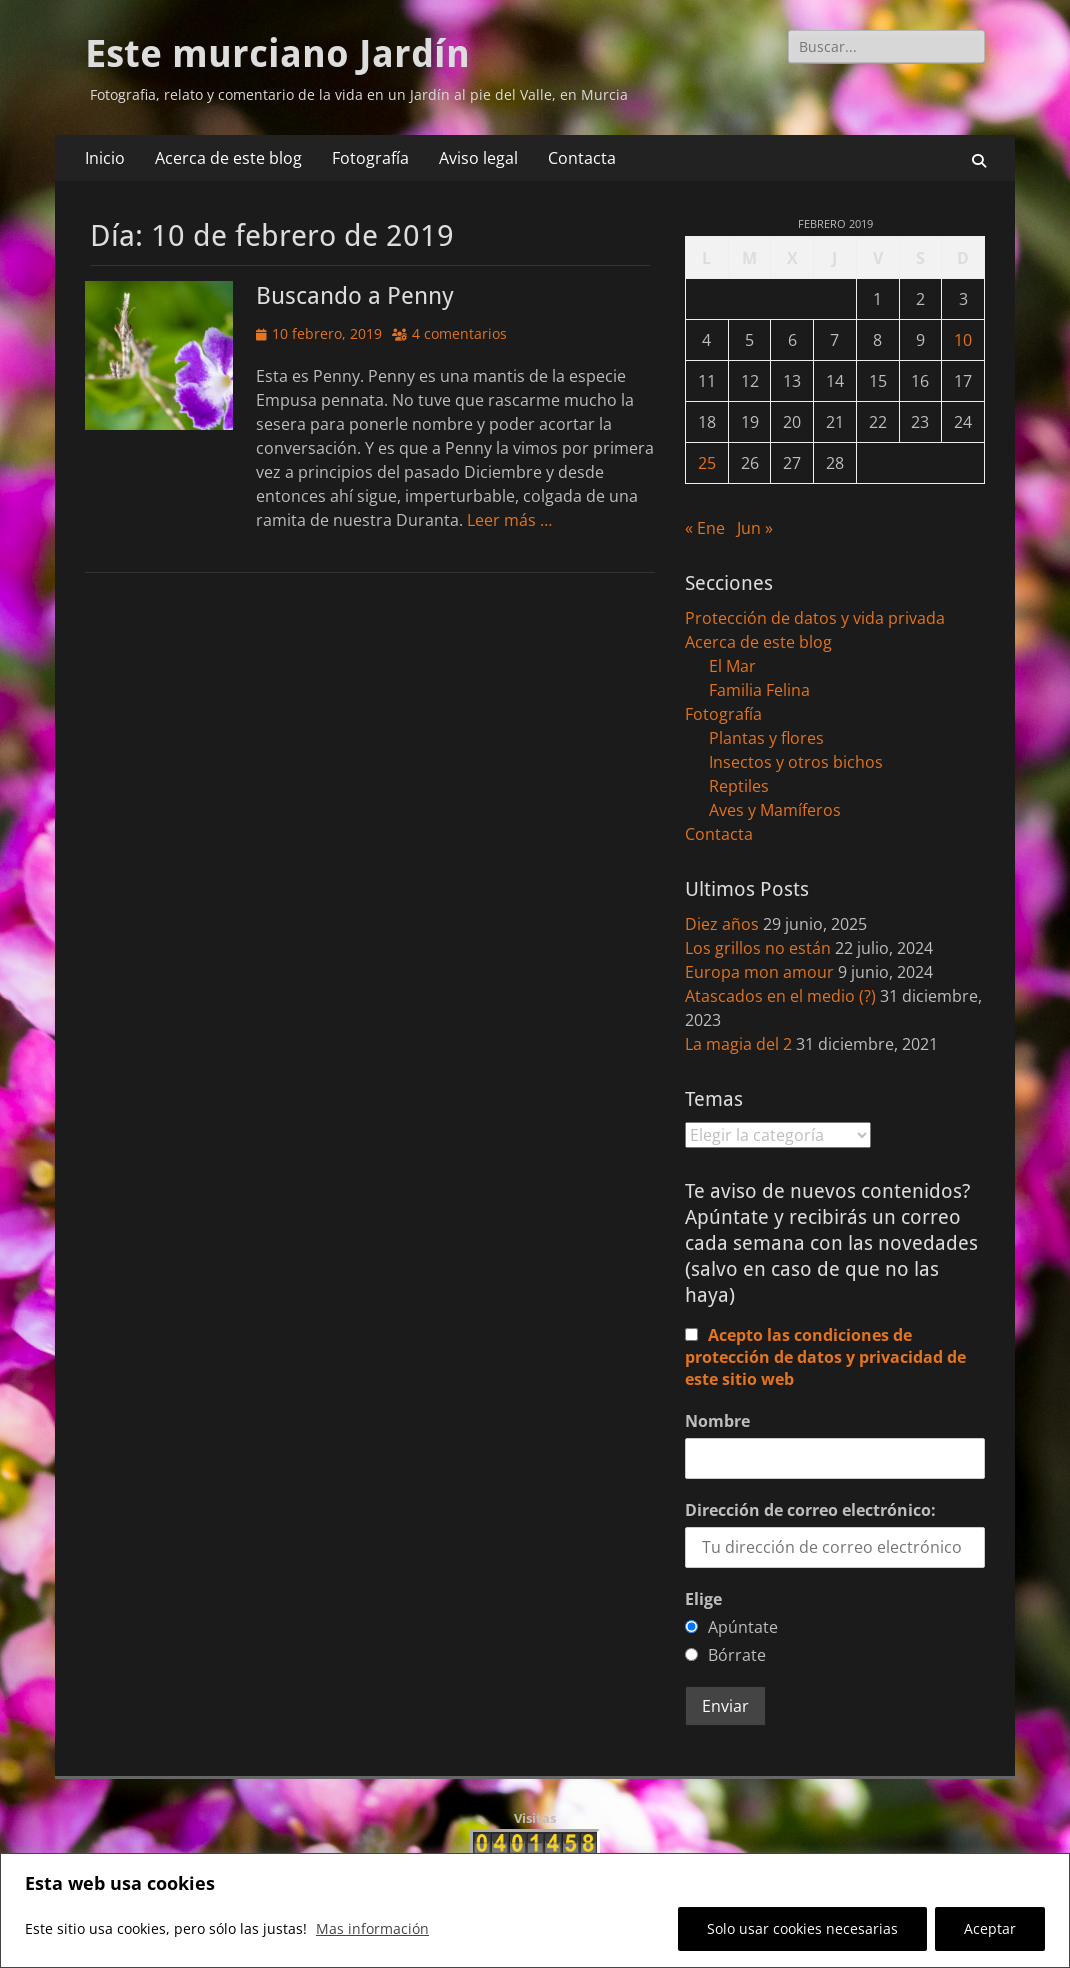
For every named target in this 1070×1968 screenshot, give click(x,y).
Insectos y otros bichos (796, 762)
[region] (535, 1910)
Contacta (582, 158)
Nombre (717, 1421)
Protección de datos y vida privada (815, 618)
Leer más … (509, 520)
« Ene (705, 528)
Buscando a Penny (355, 296)
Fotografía (370, 158)
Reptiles (739, 786)
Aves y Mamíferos (775, 810)
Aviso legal (478, 158)
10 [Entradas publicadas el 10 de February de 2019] (963, 340)
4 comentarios (459, 333)
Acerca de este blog (228, 158)
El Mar (732, 666)
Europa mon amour (759, 972)
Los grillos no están (758, 948)
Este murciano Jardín (277, 54)
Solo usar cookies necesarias (802, 1928)
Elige (703, 1599)
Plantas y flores (766, 738)
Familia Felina (759, 690)
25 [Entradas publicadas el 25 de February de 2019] (707, 463)
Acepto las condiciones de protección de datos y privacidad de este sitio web (825, 1357)
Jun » (755, 528)
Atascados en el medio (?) (780, 996)
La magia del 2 (738, 1044)
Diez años (722, 924)
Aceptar (990, 1928)
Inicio (105, 158)
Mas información (372, 1928)
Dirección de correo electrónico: (810, 1510)
